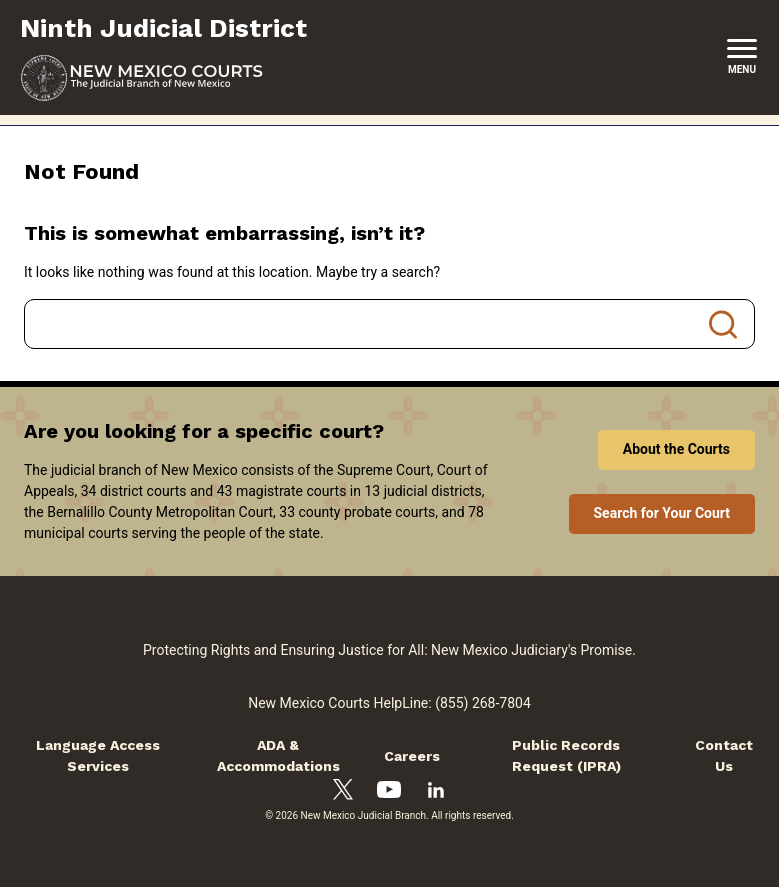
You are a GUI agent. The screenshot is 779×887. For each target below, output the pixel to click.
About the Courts (676, 449)
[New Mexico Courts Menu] (742, 57)
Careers (412, 756)
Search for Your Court (662, 513)
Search (723, 324)
